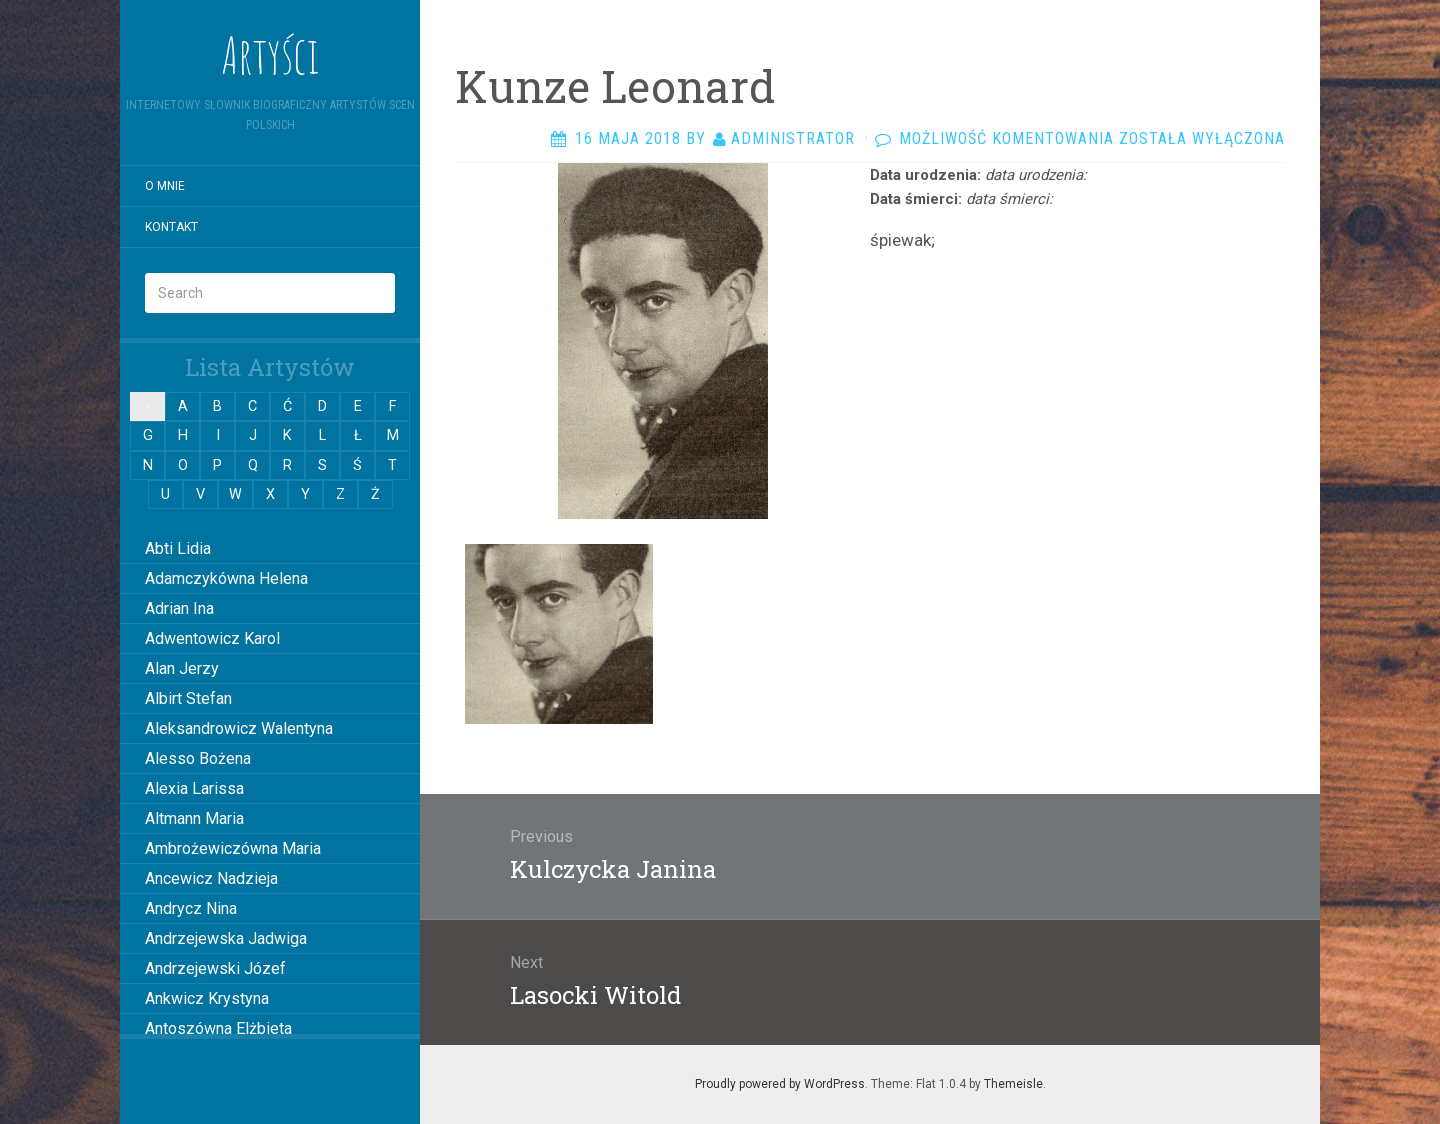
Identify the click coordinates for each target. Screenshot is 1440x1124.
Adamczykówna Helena (226, 578)
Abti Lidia (178, 548)
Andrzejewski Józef (215, 968)
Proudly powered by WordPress (780, 1084)
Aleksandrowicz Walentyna (239, 728)
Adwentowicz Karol (212, 638)
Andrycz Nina (191, 908)
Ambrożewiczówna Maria (233, 848)
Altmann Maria (194, 818)
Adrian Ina (179, 608)
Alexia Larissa (194, 788)
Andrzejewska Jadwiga (226, 938)
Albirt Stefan (188, 698)
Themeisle (1013, 1084)
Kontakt (171, 227)
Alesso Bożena (198, 758)
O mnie (165, 186)
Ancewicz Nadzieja (211, 878)
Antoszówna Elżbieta (218, 1028)
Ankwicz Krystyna (207, 998)
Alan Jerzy (182, 668)
